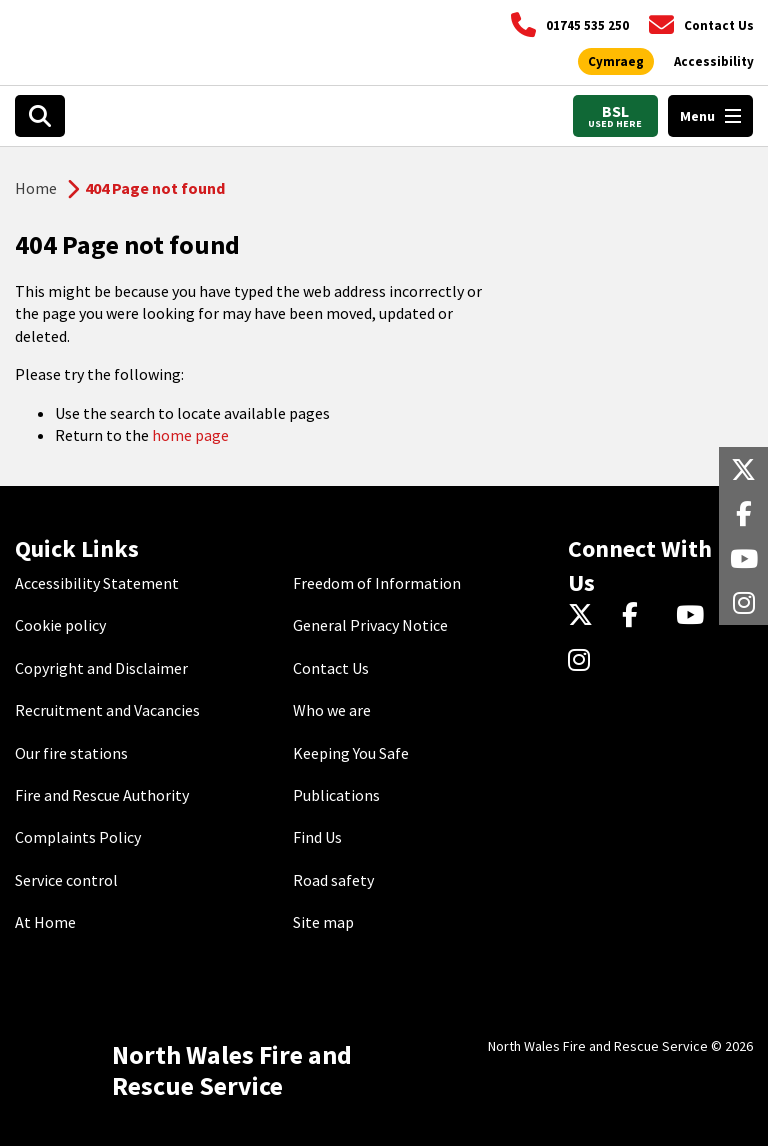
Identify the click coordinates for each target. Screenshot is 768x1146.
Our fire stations (71, 753)
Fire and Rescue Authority (102, 795)
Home (36, 188)
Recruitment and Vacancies (107, 710)
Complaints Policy (78, 837)
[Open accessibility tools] (714, 62)
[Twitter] (585, 617)
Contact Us (331, 668)
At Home (45, 922)
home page (190, 435)
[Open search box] (40, 116)
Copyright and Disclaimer (101, 668)
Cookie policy (60, 625)
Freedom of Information (377, 583)
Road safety (333, 880)
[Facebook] (639, 617)
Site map (323, 922)
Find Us (317, 837)
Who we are (332, 710)
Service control (66, 880)
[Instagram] (585, 661)
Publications (336, 795)
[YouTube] (693, 617)
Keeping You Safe (351, 753)
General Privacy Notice (370, 625)
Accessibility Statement (97, 583)
